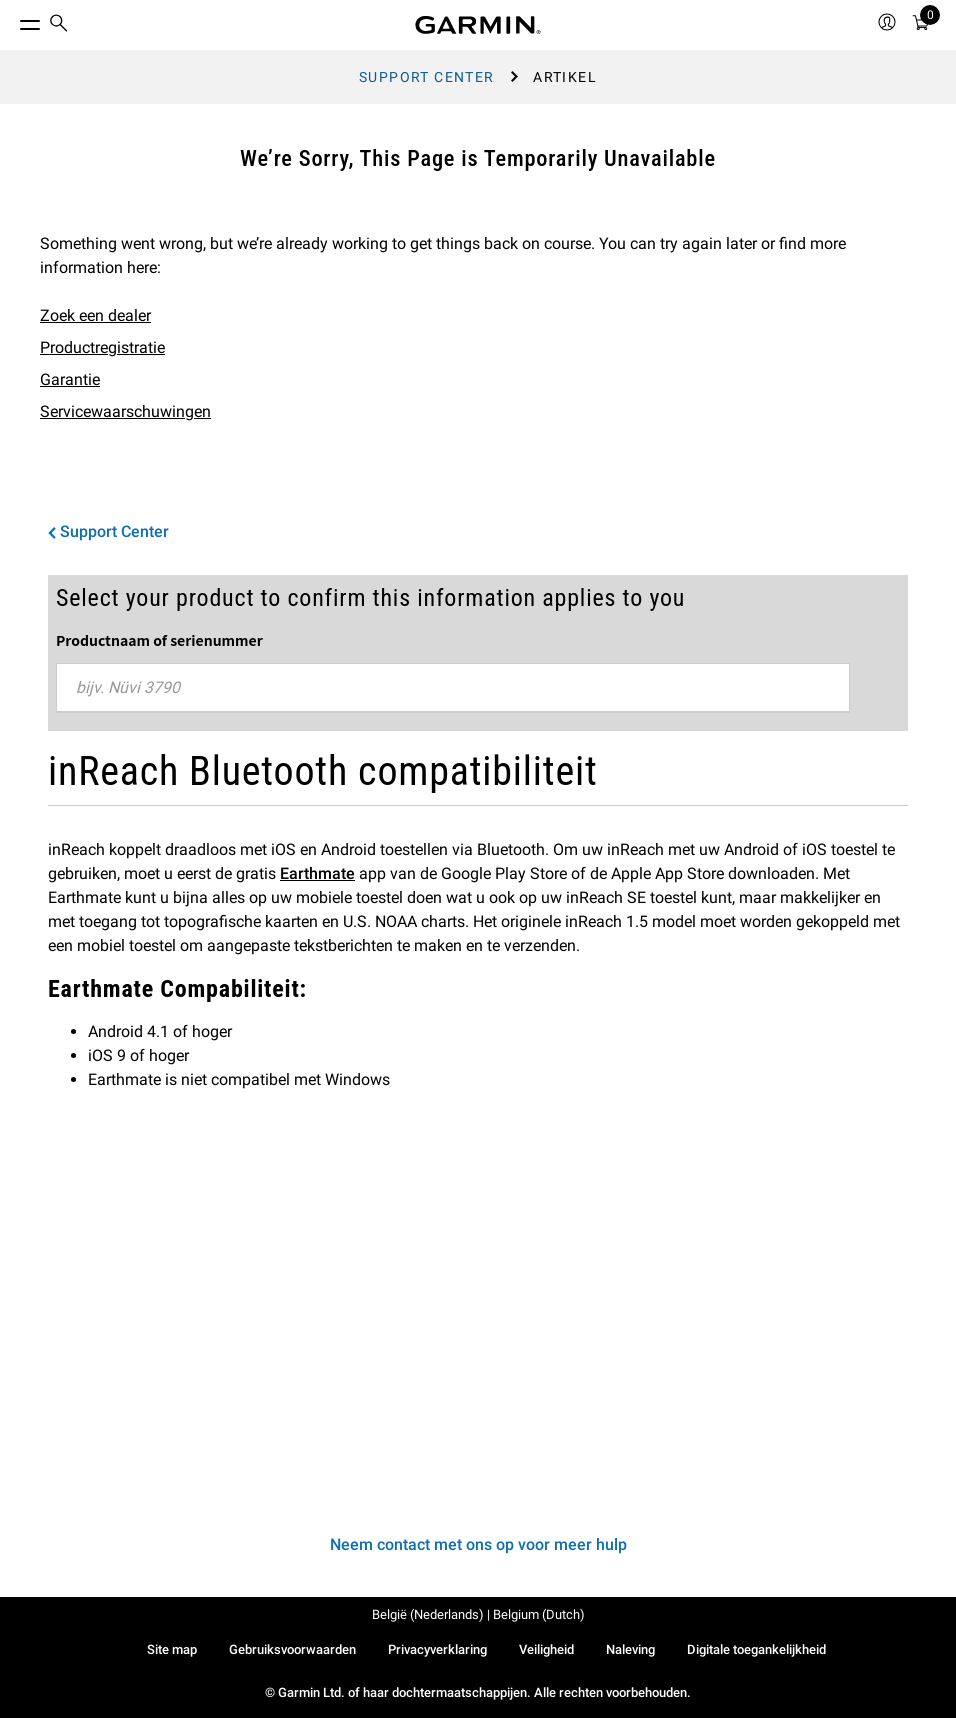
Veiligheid (546, 1649)
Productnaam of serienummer (159, 640)
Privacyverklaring (437, 1649)
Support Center (427, 77)
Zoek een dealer (95, 315)
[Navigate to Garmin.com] (478, 25)
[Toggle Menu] (12, 20)
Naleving (630, 1649)
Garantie (70, 379)
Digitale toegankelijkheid (756, 1649)
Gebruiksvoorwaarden (292, 1649)
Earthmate (317, 873)
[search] (59, 25)
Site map (172, 1649)
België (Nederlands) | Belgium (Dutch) (478, 1614)
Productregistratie (102, 347)
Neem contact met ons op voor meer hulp (478, 1544)
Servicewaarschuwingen (125, 411)
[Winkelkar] (921, 25)
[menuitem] (59, 25)
